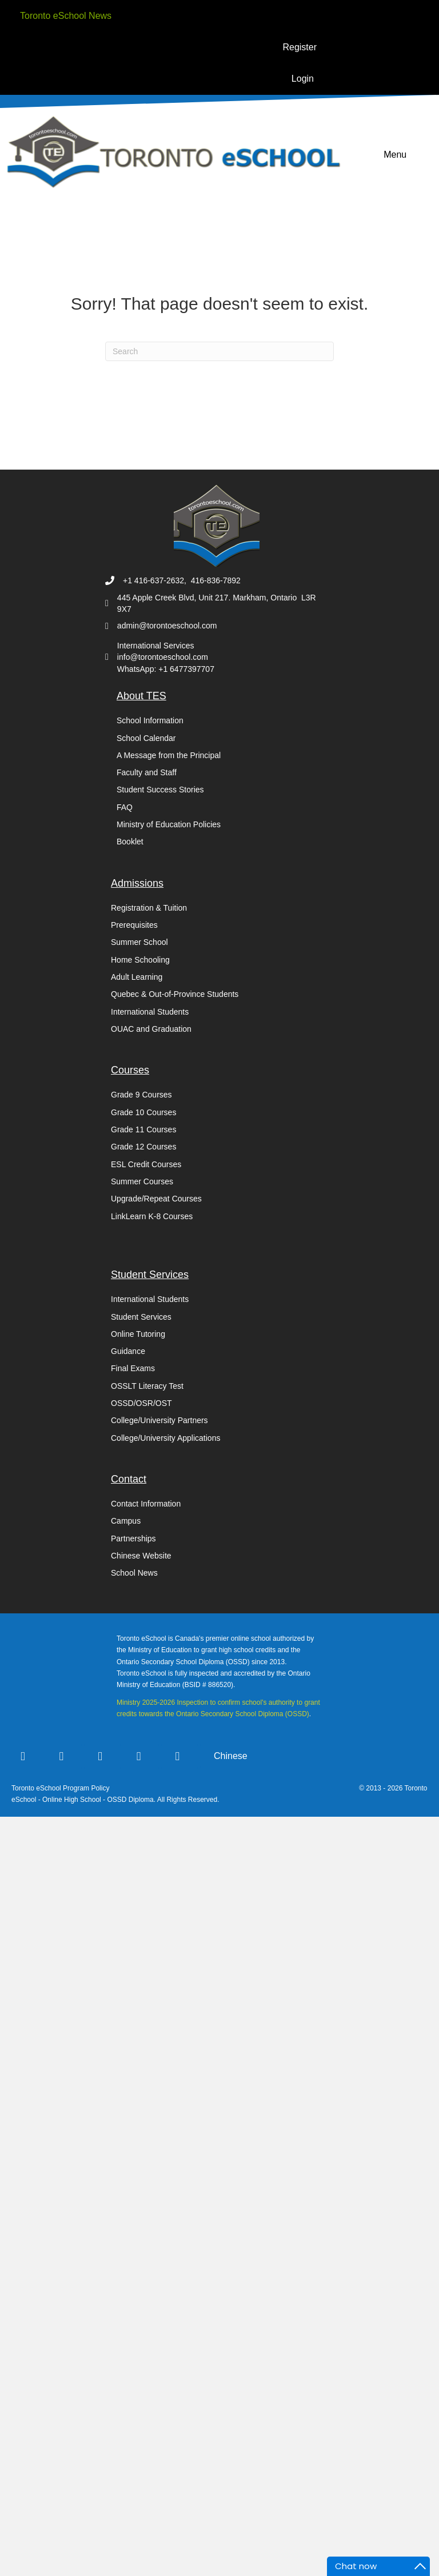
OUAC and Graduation (151, 1028)
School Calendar (146, 738)
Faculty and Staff (147, 772)
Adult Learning (136, 976)
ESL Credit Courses (146, 1164)
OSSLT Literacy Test (147, 1386)
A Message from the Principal (169, 755)
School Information (150, 720)
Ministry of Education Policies (169, 824)
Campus (126, 1520)
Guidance (128, 1351)
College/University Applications (165, 1438)
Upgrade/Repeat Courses (156, 1198)
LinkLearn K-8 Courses (152, 1216)
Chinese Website (141, 1555)
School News (134, 1572)
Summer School (139, 942)
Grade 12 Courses (143, 1146)
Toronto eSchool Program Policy (61, 1788)
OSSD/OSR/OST (141, 1403)
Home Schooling (140, 959)
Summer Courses (142, 1181)
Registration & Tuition (149, 907)
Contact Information (146, 1503)
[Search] (219, 351)
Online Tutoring (138, 1334)
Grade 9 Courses (141, 1094)
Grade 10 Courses (143, 1112)
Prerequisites (134, 925)
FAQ (125, 807)
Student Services (141, 1316)
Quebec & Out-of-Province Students (174, 994)
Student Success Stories (160, 789)
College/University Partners (159, 1420)
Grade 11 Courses (143, 1129)
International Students (150, 1011)
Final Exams (133, 1368)
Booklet (130, 841)
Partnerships (133, 1538)
